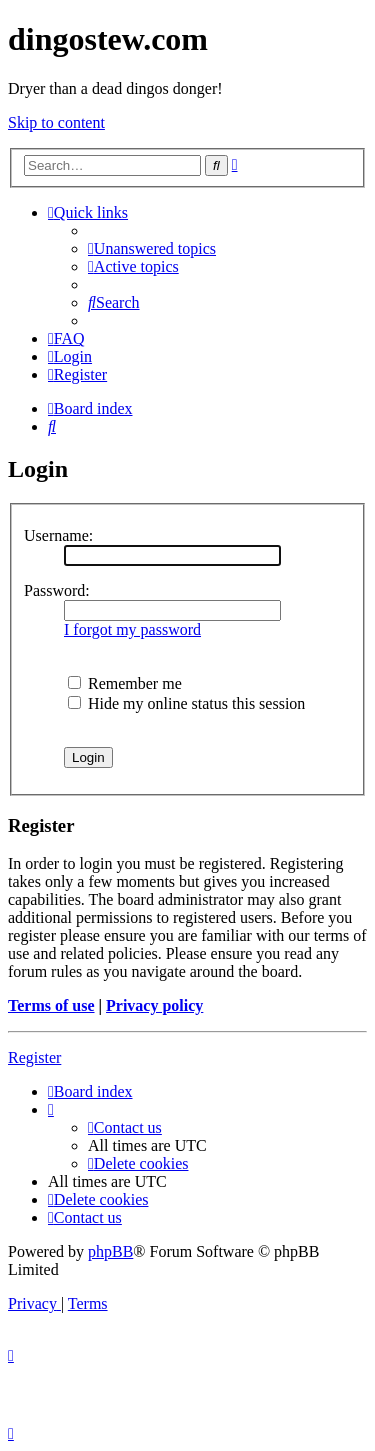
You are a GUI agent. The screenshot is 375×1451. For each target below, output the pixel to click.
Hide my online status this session (186, 703)
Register (34, 1057)
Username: (58, 535)
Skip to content (56, 122)
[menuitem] (152, 248)
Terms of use (51, 1005)
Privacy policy (154, 1005)
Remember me (125, 683)
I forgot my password (132, 629)
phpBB (110, 1251)
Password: (57, 590)
